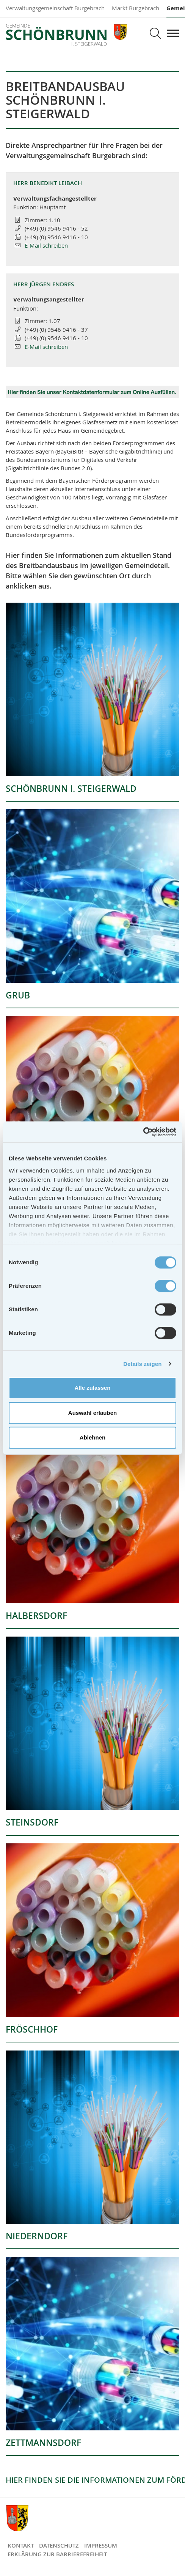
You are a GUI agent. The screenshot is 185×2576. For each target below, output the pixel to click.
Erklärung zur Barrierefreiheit (57, 2554)
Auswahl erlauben (92, 1413)
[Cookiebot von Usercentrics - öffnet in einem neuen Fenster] (143, 1132)
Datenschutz (59, 2545)
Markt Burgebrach (135, 8)
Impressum (100, 2545)
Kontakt (21, 2545)
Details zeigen (142, 1364)
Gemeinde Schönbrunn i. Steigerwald (66, 35)
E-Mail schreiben (46, 245)
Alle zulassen (92, 1388)
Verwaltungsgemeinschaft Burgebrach (55, 8)
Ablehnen (92, 1437)
